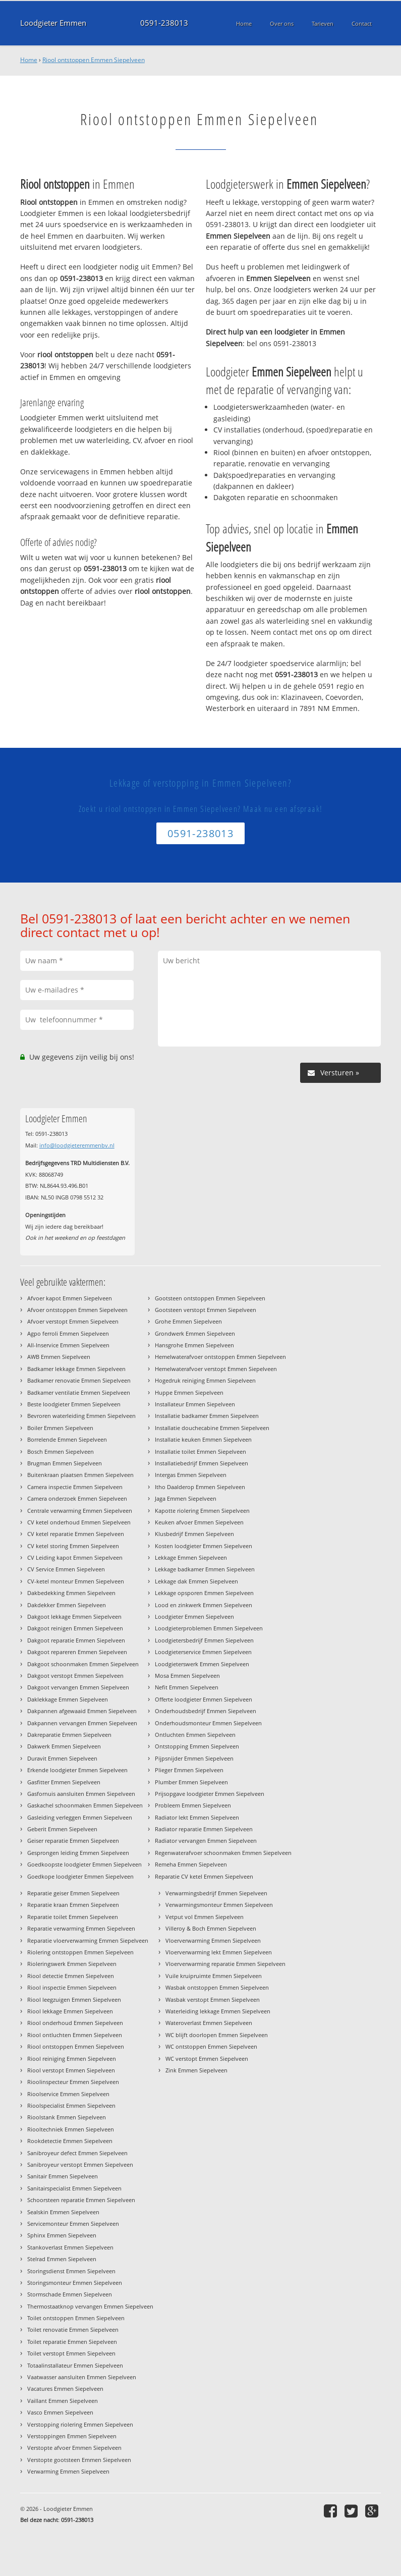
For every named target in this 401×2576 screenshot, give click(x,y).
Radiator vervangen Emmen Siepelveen (206, 1840)
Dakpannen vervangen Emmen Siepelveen (82, 1723)
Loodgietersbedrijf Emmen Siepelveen (204, 1640)
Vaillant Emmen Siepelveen (62, 2400)
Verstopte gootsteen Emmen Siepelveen (79, 2459)
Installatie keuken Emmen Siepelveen (203, 1439)
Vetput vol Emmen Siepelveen (204, 1917)
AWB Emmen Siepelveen (58, 1356)
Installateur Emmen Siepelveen (195, 1404)
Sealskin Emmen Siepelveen (63, 2212)
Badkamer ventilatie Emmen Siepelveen (78, 1392)
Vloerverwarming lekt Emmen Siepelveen (218, 1952)
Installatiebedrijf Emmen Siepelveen (201, 1463)
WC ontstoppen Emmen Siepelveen (211, 2046)
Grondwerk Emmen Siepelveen (195, 1333)
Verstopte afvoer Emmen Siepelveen (74, 2447)
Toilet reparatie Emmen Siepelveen (72, 2341)
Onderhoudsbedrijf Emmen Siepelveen (205, 1711)
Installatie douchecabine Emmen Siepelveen (212, 1428)
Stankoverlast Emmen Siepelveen (70, 2247)
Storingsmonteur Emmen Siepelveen (74, 2282)
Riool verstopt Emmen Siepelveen (71, 2070)
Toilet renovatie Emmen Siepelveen (73, 2329)
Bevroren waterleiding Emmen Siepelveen (81, 1415)
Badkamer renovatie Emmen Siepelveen (79, 1380)
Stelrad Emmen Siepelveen (61, 2259)
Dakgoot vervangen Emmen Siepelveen (78, 1687)
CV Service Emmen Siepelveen (66, 1569)
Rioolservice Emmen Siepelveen (68, 2094)
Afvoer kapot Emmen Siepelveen (69, 1298)
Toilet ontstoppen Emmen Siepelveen (76, 2318)
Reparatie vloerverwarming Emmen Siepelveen (87, 1940)
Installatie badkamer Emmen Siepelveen (207, 1415)
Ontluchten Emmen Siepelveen (195, 1734)
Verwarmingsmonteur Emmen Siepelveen (219, 1904)
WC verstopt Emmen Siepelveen (206, 2058)
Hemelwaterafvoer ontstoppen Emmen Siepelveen (220, 1356)
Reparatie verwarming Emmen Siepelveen (81, 1928)
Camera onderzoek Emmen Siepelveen (77, 1498)
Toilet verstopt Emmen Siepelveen (71, 2353)
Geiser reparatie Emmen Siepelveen (73, 1840)
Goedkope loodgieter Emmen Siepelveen (80, 1876)
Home (28, 60)
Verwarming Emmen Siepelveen (68, 2471)
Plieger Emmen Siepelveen (189, 1770)
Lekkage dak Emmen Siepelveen (196, 1581)
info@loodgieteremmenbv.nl (76, 1145)
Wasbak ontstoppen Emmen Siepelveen (217, 1987)
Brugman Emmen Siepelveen (64, 1463)
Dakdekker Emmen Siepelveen (66, 1605)
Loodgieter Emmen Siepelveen (194, 1616)
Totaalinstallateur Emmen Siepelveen (75, 2365)
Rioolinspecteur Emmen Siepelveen (73, 2082)
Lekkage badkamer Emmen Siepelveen (205, 1569)
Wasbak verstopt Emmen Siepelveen (212, 1999)
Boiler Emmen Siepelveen (60, 1428)
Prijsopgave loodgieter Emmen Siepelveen (209, 1793)
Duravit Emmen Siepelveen (62, 1758)
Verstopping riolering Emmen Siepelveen (80, 2424)
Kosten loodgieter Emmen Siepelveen (203, 1546)
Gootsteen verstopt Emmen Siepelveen (205, 1309)
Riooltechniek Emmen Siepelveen (70, 2129)
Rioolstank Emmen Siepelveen (66, 2117)
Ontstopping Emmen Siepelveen (197, 1746)
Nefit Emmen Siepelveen (186, 1687)
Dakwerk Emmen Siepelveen (64, 1746)
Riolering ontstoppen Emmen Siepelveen (80, 1952)
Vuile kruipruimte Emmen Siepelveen (213, 1976)
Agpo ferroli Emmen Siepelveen (68, 1333)
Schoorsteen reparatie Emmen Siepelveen (81, 2200)
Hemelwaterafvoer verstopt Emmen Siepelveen (216, 1369)
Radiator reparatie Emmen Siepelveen (204, 1829)
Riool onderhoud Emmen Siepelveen (75, 2022)
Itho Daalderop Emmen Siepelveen (200, 1487)
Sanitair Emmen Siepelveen (62, 2176)
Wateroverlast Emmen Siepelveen (208, 2022)
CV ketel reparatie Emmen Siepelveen (75, 1534)
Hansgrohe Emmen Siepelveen (194, 1345)
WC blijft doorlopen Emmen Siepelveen (216, 2035)
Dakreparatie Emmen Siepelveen (69, 1734)
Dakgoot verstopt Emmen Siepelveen (75, 1675)
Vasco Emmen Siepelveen (60, 2412)
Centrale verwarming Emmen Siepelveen (79, 1510)
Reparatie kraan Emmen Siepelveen (73, 1904)
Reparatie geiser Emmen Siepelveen (73, 1893)
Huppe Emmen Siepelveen (189, 1392)
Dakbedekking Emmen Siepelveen (71, 1593)
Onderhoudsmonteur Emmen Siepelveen (208, 1723)
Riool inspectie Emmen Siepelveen (72, 1987)
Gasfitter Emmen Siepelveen (63, 1782)
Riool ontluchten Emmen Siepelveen (74, 2035)
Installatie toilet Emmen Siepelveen (200, 1451)
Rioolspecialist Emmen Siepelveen (71, 2105)
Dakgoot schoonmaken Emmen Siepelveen (83, 1664)
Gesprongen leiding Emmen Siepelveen (78, 1852)
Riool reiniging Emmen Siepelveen (71, 2058)
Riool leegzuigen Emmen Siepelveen (74, 1999)
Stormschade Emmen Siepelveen (69, 2294)
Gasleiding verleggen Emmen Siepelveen (79, 1817)
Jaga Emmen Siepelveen (185, 1498)
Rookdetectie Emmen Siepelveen (69, 2141)
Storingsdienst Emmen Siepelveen (71, 2271)
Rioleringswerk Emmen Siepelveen (72, 1963)
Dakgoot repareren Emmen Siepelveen (77, 1652)
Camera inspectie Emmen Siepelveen (75, 1487)
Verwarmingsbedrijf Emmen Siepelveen (216, 1893)
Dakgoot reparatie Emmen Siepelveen (76, 1640)
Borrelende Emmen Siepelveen (67, 1439)
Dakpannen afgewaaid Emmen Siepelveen (82, 1711)
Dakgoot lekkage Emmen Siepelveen (74, 1616)
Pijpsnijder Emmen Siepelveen (194, 1758)
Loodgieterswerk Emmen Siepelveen (202, 1664)
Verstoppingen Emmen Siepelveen (72, 2436)
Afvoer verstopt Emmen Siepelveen (73, 1321)
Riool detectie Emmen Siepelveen (70, 1976)
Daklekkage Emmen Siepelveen (67, 1699)
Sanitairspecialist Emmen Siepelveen (74, 2188)
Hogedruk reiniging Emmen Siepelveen (205, 1380)
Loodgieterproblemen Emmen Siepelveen (209, 1628)
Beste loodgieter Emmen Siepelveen (74, 1404)
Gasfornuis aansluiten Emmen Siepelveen (81, 1793)
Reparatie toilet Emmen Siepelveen (72, 1917)
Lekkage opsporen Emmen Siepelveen (204, 1593)
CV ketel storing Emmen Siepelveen (73, 1546)
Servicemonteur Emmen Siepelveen (73, 2223)
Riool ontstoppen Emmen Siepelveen (93, 60)
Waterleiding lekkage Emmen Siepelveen (217, 2011)
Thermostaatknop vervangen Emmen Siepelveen (90, 2306)
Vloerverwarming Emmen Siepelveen (213, 1940)
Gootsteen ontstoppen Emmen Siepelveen (210, 1298)
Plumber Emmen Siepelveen (191, 1782)
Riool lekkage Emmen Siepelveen (70, 2011)
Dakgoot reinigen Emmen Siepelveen (75, 1628)
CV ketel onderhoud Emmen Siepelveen (79, 1522)
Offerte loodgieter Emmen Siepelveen (203, 1699)
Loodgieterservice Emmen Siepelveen (203, 1652)
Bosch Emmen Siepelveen (60, 1451)
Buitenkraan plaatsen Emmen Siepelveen (80, 1474)
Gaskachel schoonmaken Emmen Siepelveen (85, 1805)
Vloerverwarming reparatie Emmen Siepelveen (225, 1963)
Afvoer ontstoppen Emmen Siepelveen (77, 1309)
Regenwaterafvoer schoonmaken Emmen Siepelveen (223, 1852)
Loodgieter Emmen (53, 23)
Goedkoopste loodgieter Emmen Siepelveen (84, 1864)
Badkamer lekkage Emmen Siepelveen (76, 1369)
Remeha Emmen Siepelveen (191, 1864)
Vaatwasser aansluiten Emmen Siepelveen (81, 2377)
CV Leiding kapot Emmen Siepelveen (75, 1557)
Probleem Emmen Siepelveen (193, 1805)
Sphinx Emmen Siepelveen (61, 2235)
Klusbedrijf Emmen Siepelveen (194, 1534)
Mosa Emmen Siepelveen (187, 1675)
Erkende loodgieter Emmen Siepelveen (77, 1770)
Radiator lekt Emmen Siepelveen (197, 1817)
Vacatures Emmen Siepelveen (65, 2388)
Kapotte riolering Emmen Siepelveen (202, 1510)
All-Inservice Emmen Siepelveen (68, 1345)
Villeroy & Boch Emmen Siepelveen (210, 1928)
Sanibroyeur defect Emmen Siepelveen (77, 2153)
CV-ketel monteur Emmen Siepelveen (75, 1581)
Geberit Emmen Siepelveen (62, 1829)
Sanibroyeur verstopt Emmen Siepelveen (80, 2164)
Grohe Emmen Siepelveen (188, 1321)
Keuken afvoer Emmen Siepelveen (199, 1522)
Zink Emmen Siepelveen (196, 2070)
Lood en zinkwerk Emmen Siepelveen (203, 1605)
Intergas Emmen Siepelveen (190, 1474)
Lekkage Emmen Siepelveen (191, 1557)
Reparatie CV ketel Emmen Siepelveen (204, 1876)
